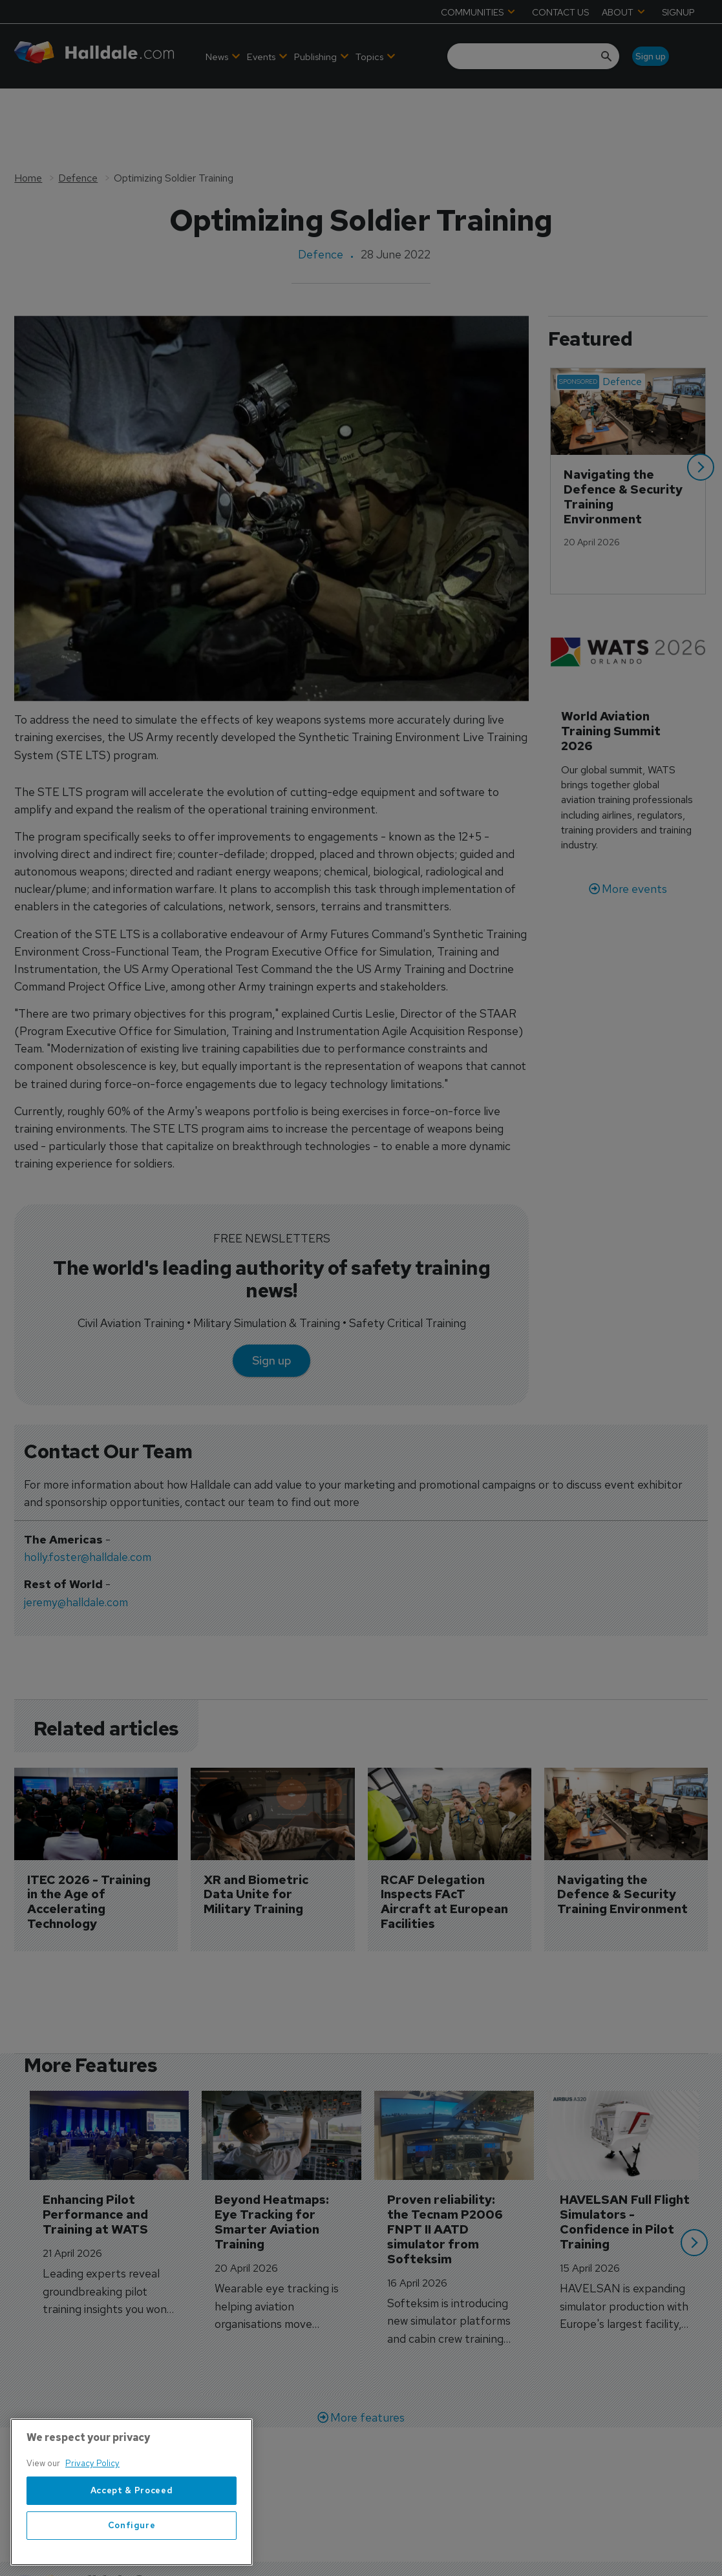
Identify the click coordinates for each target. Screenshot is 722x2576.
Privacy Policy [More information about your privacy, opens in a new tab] (92, 2531)
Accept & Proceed (131, 2558)
